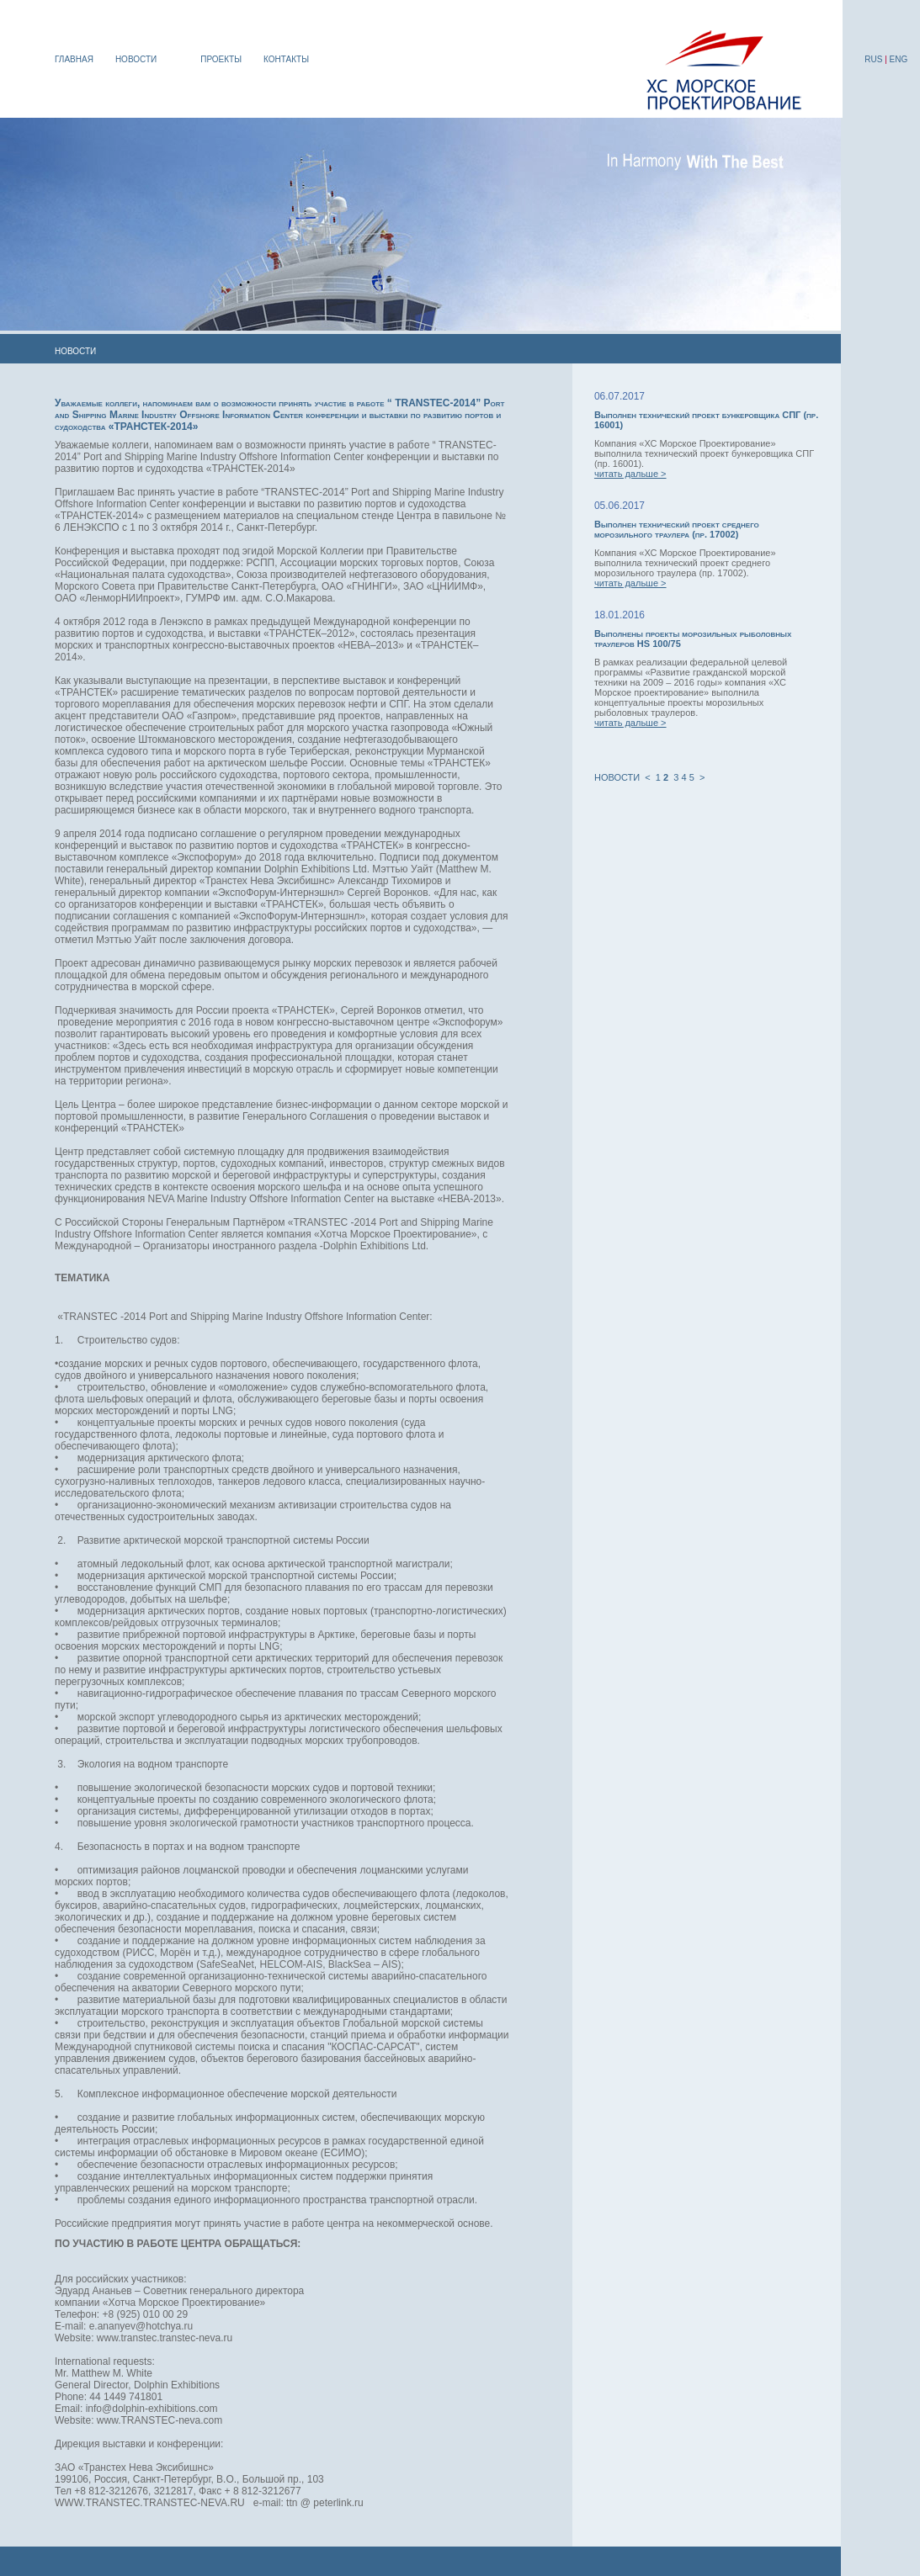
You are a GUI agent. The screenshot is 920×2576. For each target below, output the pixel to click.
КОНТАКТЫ (286, 59)
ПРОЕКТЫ (221, 59)
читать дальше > (630, 474)
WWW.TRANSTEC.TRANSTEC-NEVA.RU (150, 2503)
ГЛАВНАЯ (74, 59)
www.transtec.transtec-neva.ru (164, 2338)
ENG (899, 59)
